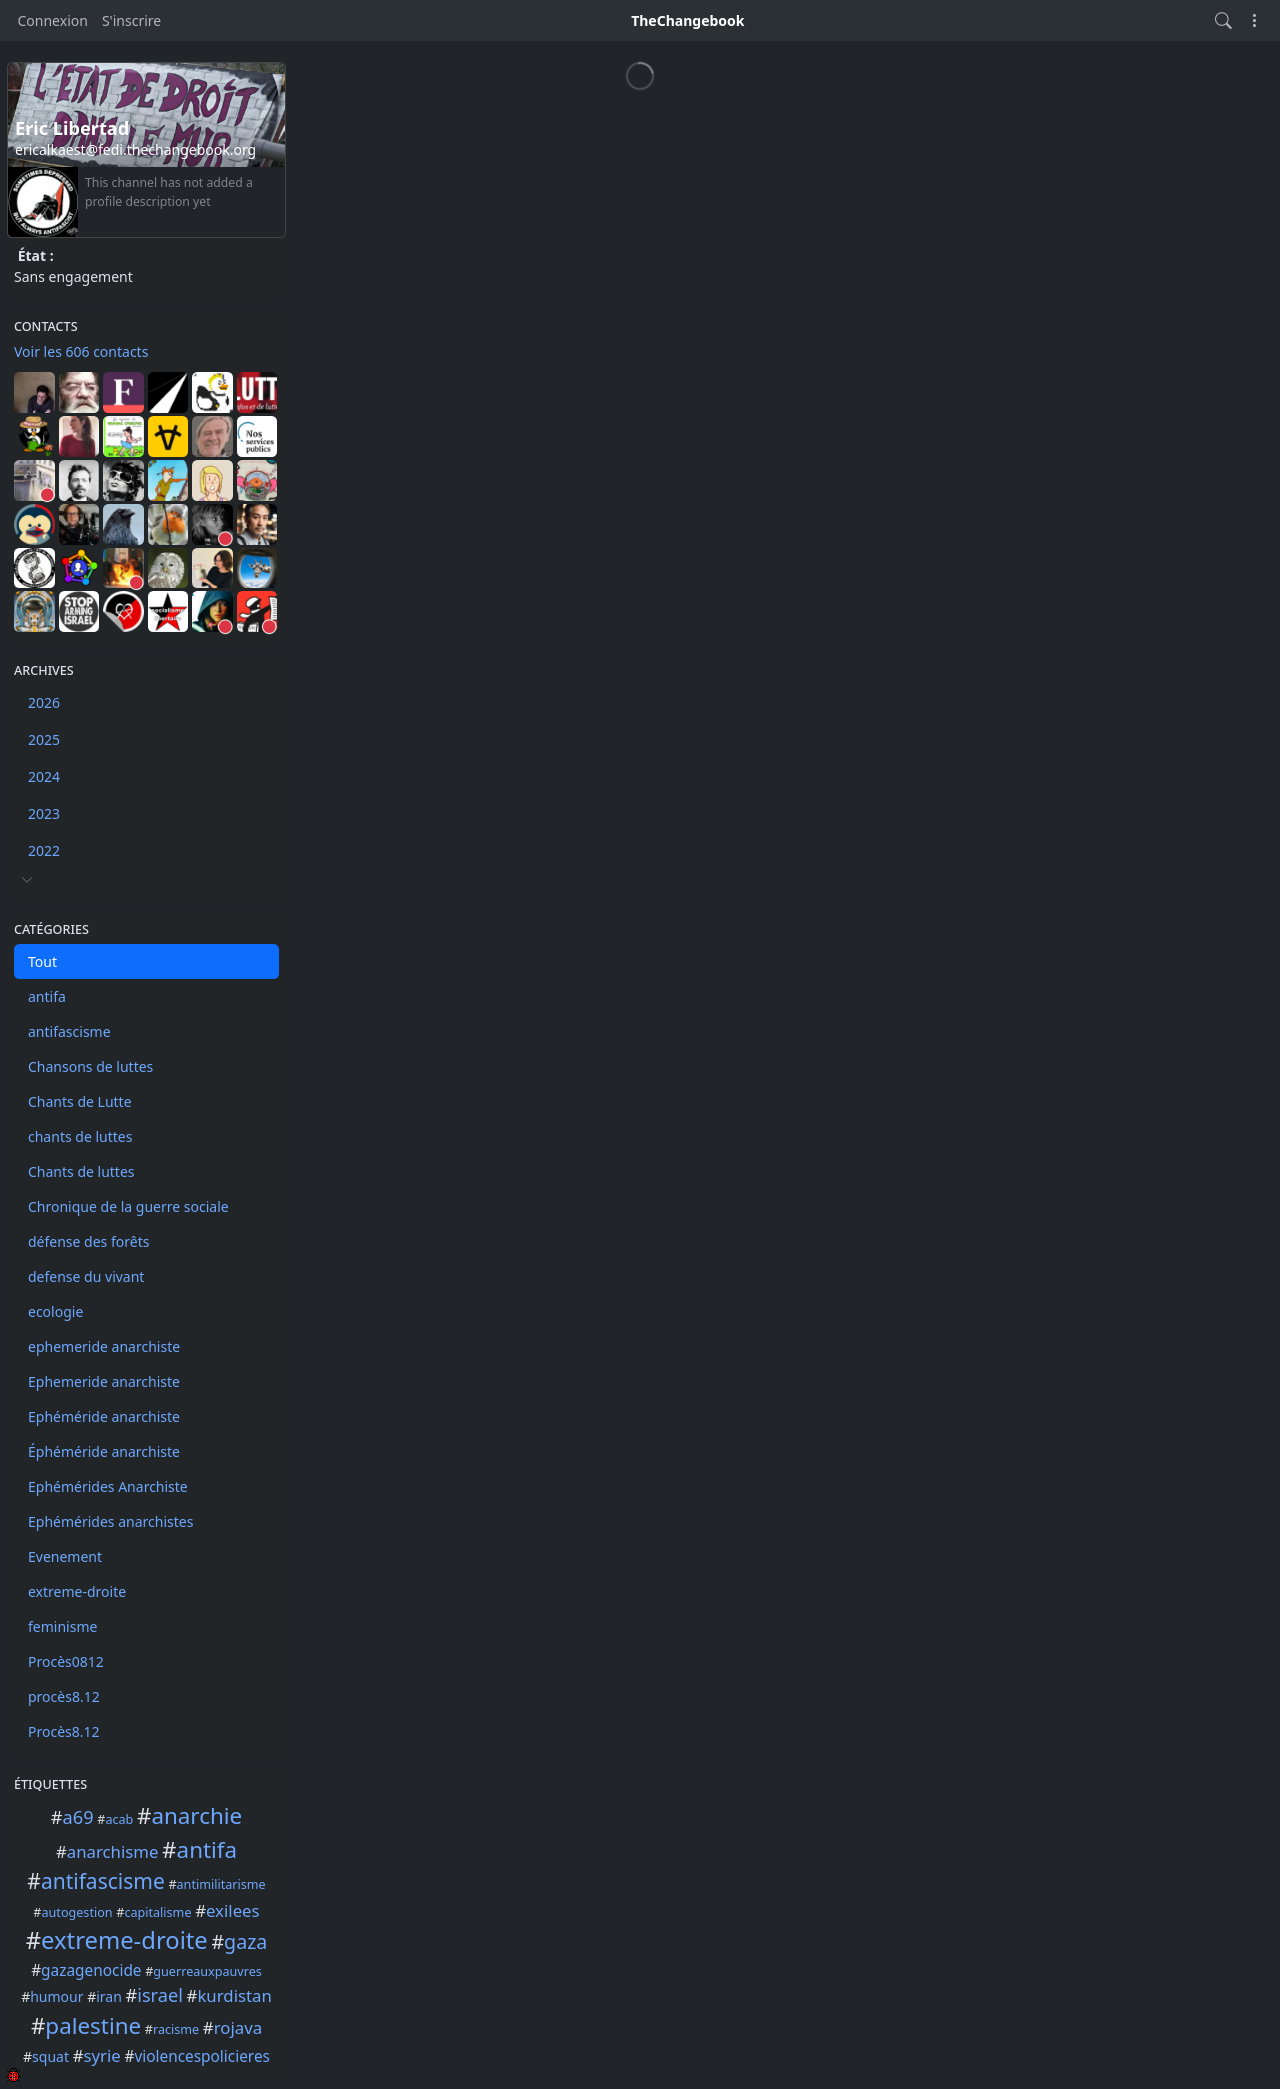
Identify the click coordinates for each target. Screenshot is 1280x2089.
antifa (47, 996)
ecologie (55, 1311)
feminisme (62, 1626)
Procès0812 (66, 1661)
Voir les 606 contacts (81, 351)
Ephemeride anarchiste (104, 1381)
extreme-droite (77, 1591)
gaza (245, 1941)
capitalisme (157, 1912)
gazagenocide (91, 1970)
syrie (101, 2055)
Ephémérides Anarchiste (108, 1486)
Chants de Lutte (80, 1101)
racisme (176, 2029)
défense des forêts (88, 1241)
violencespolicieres (202, 2056)
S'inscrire (131, 20)
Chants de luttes (81, 1171)
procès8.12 (64, 1696)
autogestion (77, 1912)
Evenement (65, 1556)
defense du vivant (86, 1276)
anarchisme (113, 1851)
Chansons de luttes (90, 1066)
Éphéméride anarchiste (104, 1451)
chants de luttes (80, 1136)
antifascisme (69, 1031)
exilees (233, 1910)
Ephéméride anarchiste (104, 1416)
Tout (42, 961)
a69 (78, 1817)
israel (160, 1995)
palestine (93, 2025)
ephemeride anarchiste (104, 1346)
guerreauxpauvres (207, 1971)
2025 (44, 739)
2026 (44, 702)
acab (119, 1819)
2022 (44, 850)
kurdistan (234, 1995)
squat (50, 2056)
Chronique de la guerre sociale (128, 1206)
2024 (44, 776)
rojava (238, 2027)
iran (109, 1996)
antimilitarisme (221, 1884)
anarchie (196, 1815)
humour (56, 1996)
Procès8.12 (64, 1731)
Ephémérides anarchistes (110, 1521)
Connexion (53, 20)
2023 (44, 813)
